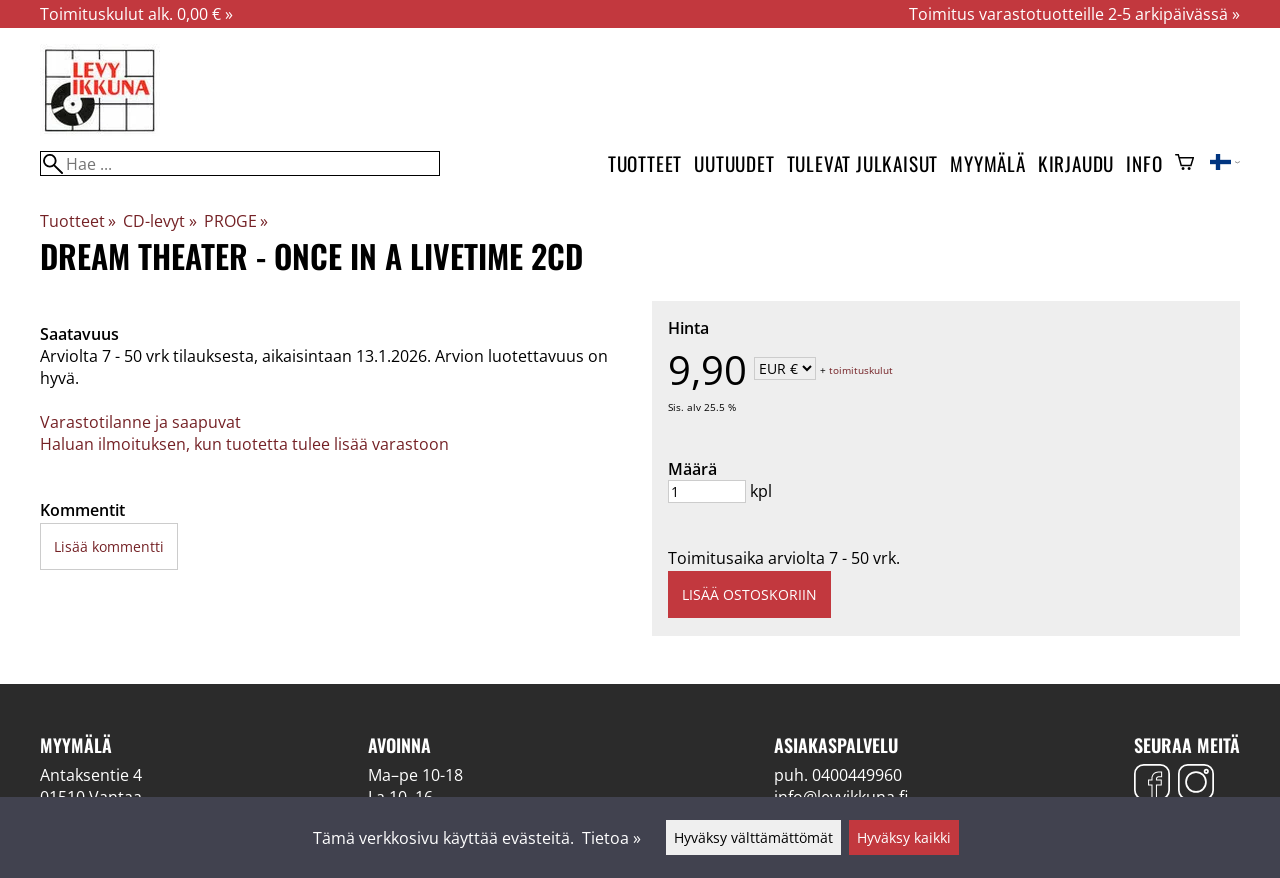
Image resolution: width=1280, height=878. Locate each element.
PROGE (236, 221)
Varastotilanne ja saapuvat (140, 422)
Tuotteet (645, 163)
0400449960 (857, 775)
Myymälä (988, 163)
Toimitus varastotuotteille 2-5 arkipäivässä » (1074, 14)
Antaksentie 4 (91, 775)
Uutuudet (734, 163)
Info (1144, 163)
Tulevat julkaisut (863, 163)
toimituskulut (861, 370)
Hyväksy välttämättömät (753, 837)
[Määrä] (707, 491)
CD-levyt (159, 221)
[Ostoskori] (1184, 164)
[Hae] (240, 163)
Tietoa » (611, 838)
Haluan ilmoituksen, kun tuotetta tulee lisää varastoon (244, 444)
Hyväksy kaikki (904, 837)
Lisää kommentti (109, 546)
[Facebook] (1152, 784)
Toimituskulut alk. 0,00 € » (136, 14)
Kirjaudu (1076, 163)
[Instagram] (1196, 784)
